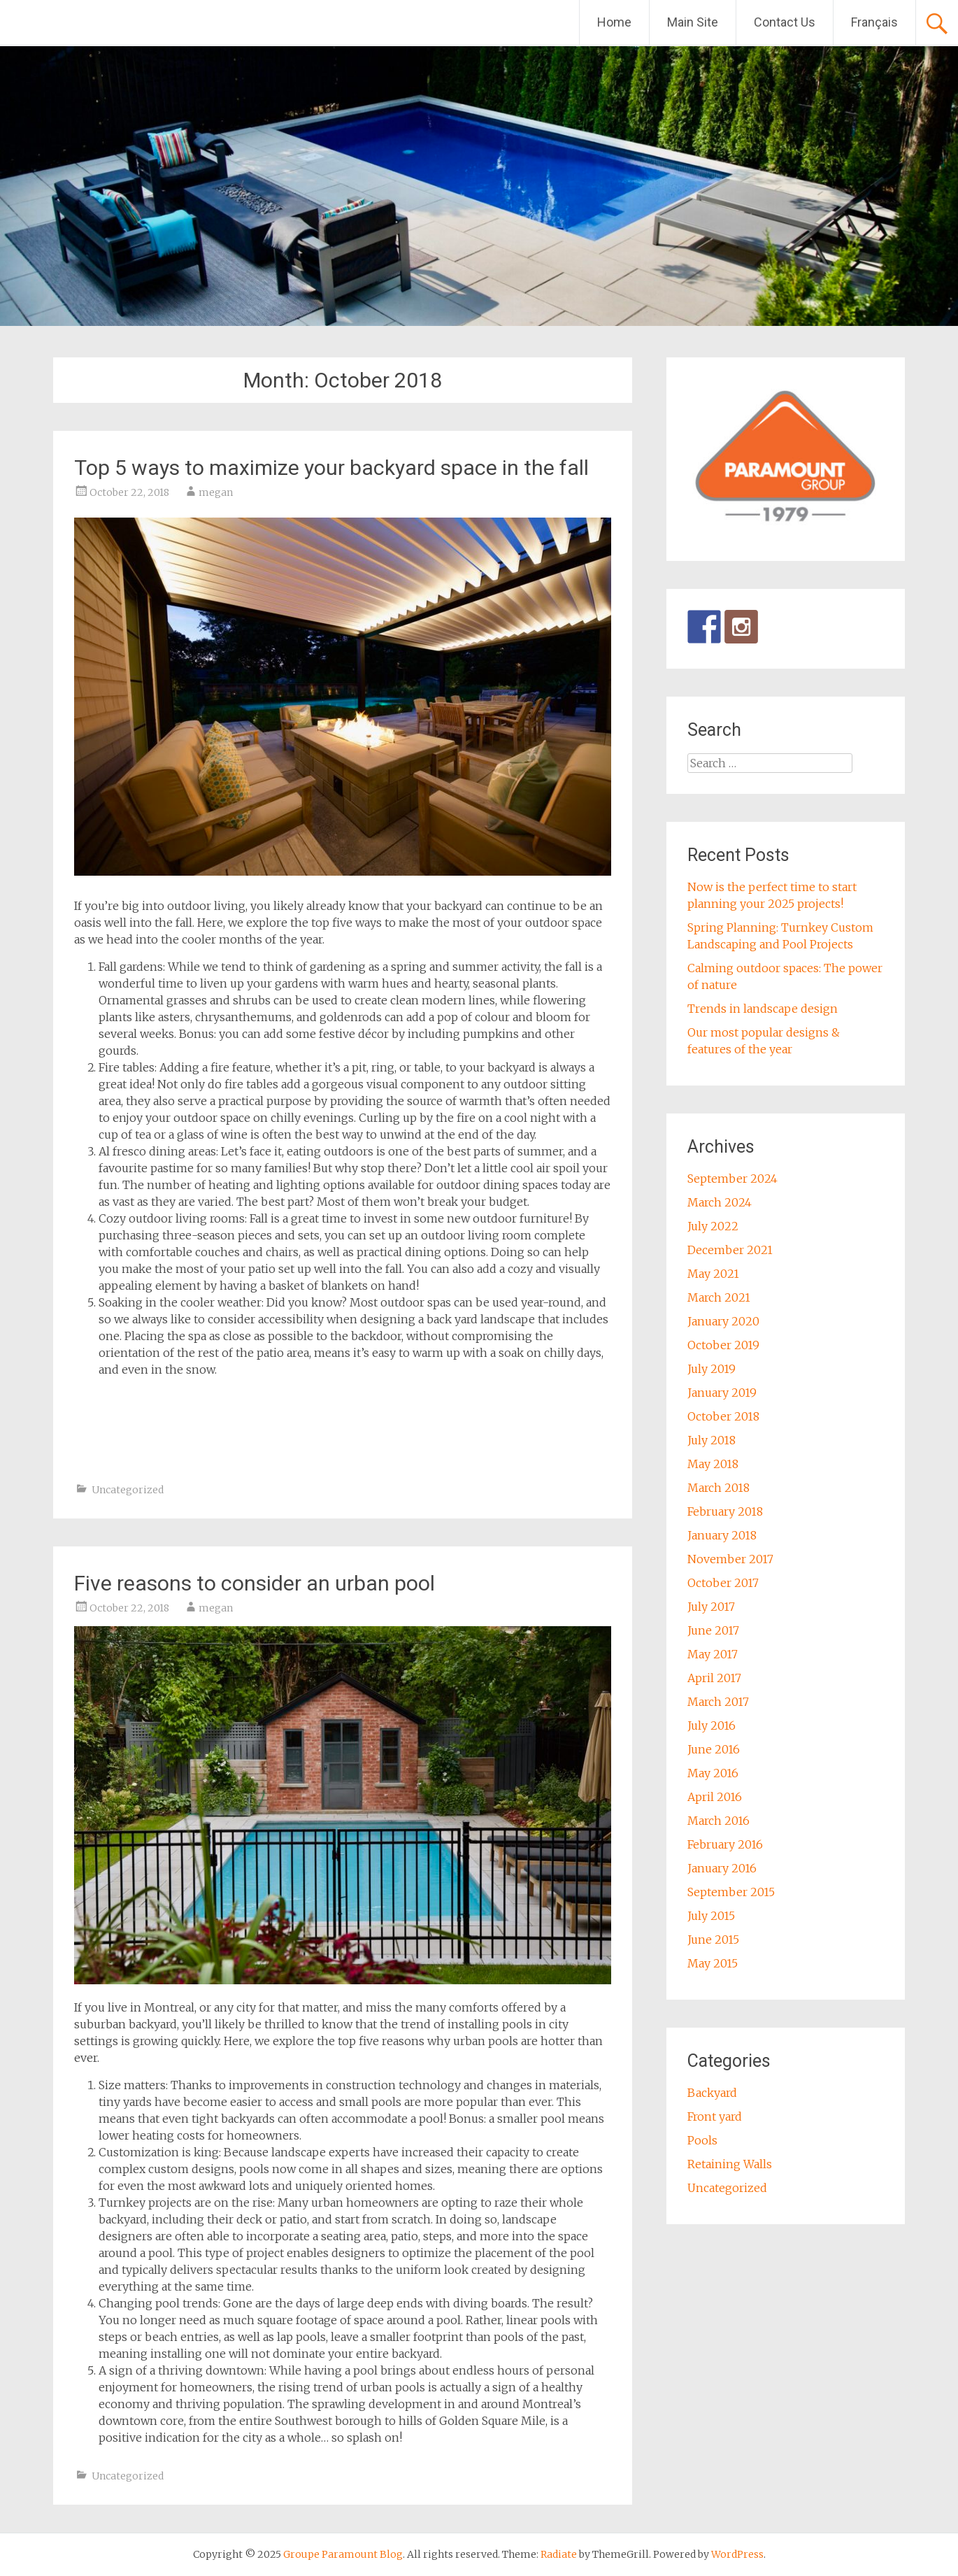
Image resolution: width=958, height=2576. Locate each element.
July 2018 (711, 1440)
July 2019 (711, 1369)
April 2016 (714, 1797)
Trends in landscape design (762, 1009)
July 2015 (711, 1916)
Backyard (712, 2093)
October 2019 (723, 1345)
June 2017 (713, 1630)
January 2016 (722, 1868)
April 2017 (714, 1678)
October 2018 (723, 1416)
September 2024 (732, 1179)
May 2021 (713, 1274)
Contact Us (784, 22)
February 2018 (725, 1511)
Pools (702, 2140)
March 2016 (718, 1821)
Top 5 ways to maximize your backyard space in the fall (331, 467)
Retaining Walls (729, 2164)
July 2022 (712, 1226)
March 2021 (718, 1297)
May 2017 (712, 1654)
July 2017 (711, 1607)
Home (614, 22)
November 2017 (730, 1559)
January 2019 (722, 1393)
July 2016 (711, 1725)
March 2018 (718, 1488)
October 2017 (723, 1583)
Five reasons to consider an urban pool (254, 1583)
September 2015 (731, 1892)
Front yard (714, 2116)
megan (216, 492)
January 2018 (722, 1535)
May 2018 (712, 1464)
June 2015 (713, 1940)
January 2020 (723, 1321)
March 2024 (719, 1202)
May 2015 (712, 1963)
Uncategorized (128, 1489)
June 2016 (713, 1749)
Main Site (692, 22)
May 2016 (712, 1773)
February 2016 (725, 1844)
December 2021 (730, 1250)
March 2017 (718, 1702)
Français (874, 22)
